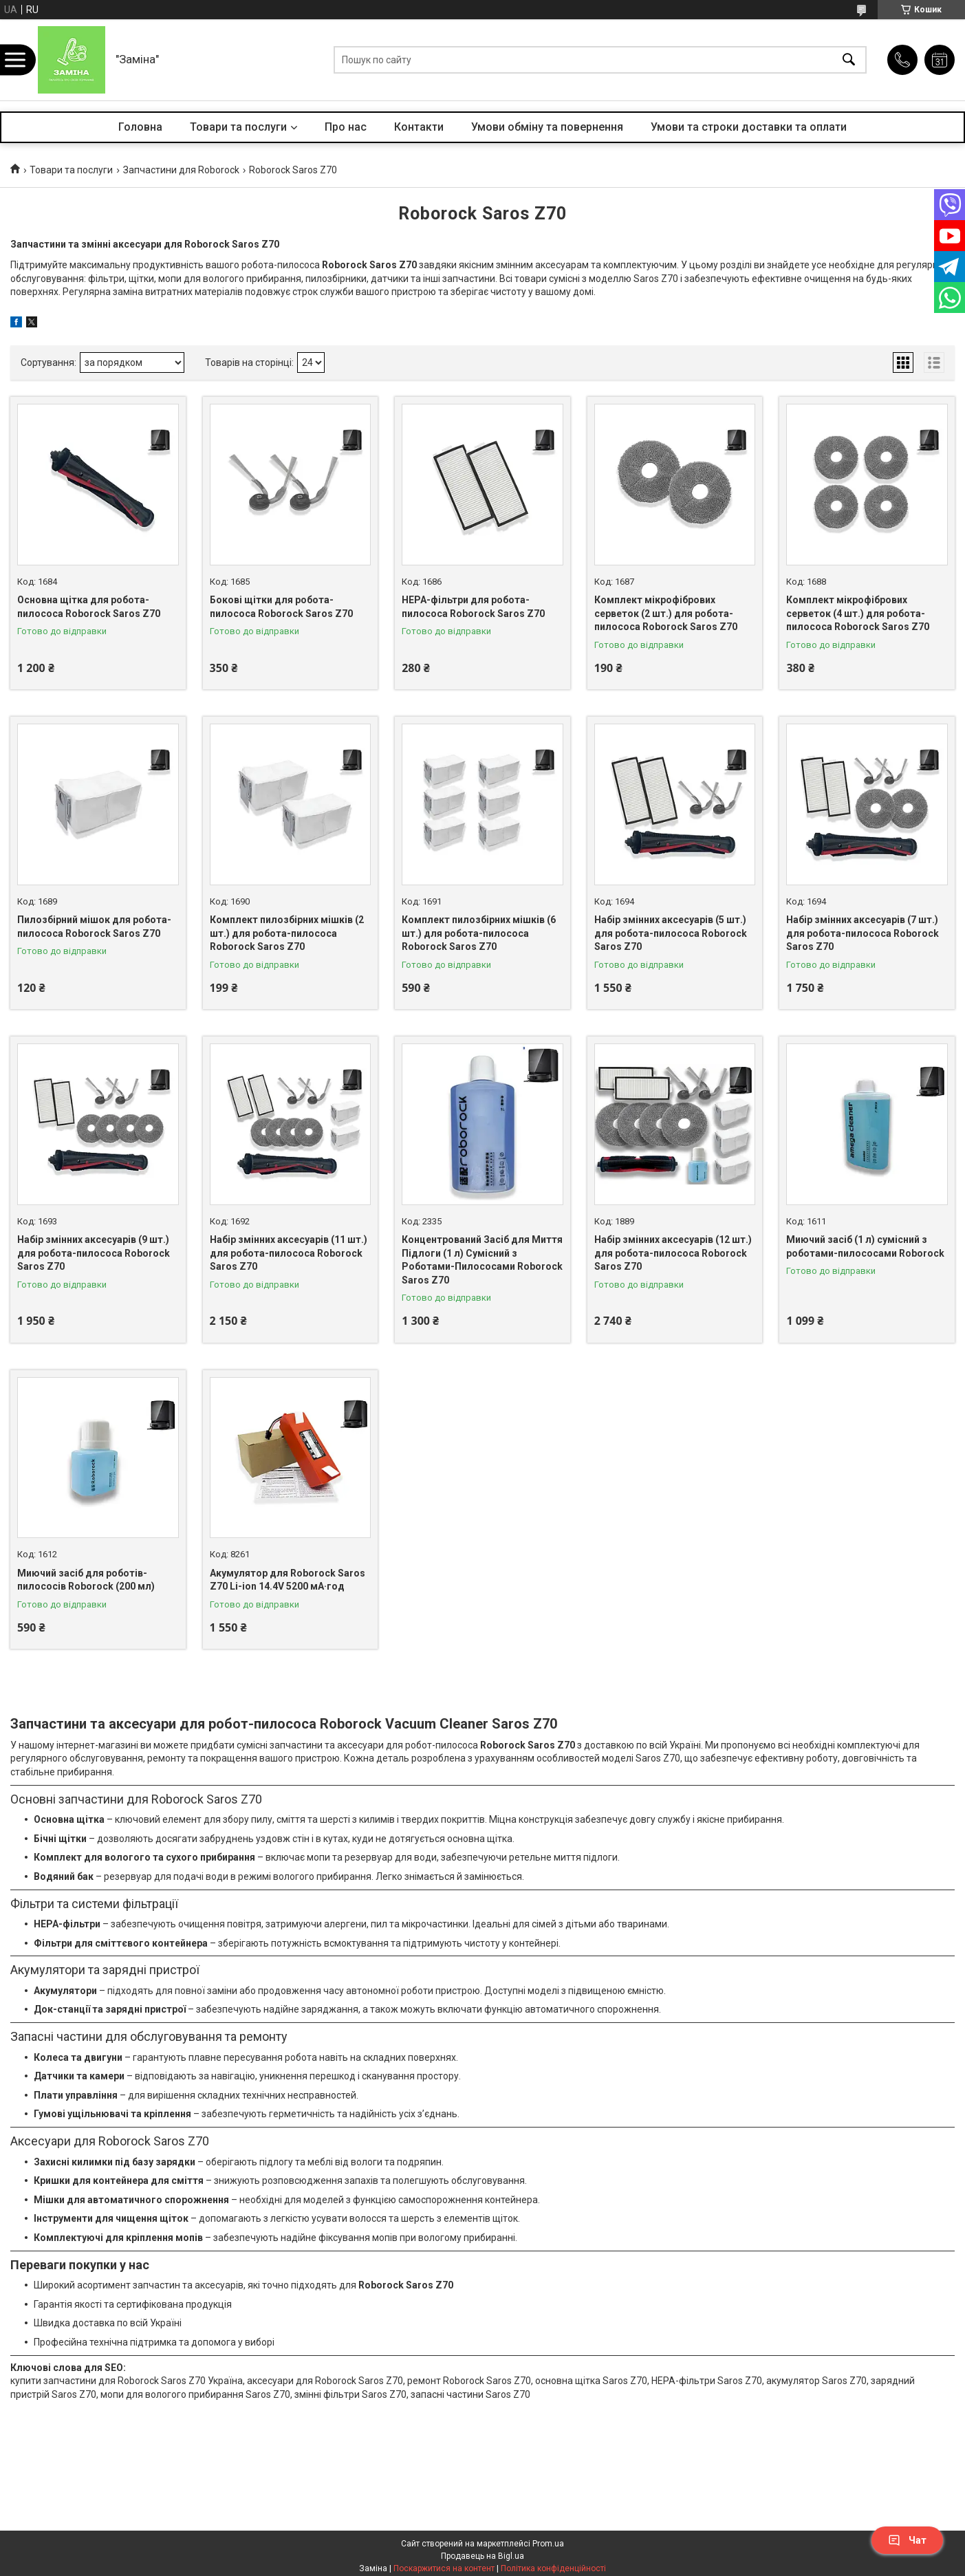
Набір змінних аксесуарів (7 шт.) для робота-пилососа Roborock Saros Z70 (862, 933)
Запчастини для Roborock (181, 169)
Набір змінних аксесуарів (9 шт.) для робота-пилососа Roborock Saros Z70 (93, 1253)
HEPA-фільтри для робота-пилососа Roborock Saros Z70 (473, 606)
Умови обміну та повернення (547, 126)
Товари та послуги (238, 126)
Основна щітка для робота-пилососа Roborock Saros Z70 (88, 606)
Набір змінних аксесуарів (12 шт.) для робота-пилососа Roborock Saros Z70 (673, 1253)
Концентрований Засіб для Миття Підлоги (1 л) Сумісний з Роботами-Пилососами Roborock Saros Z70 (482, 1260)
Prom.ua (548, 2543)
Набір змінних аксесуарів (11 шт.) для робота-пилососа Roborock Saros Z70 (288, 1253)
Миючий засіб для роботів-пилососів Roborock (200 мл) (86, 1580)
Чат (907, 2540)
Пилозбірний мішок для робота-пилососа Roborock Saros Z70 (94, 926)
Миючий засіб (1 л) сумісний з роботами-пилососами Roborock (865, 1246)
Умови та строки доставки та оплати (749, 126)
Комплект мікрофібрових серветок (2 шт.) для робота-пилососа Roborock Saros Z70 (665, 613)
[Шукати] (848, 60)
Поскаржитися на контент (444, 2568)
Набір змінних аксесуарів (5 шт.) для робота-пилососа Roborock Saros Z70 (670, 933)
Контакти (419, 126)
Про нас (346, 126)
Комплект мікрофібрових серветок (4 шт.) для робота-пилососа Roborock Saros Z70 (857, 613)
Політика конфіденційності (553, 2568)
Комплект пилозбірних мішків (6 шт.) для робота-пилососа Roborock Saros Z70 (479, 933)
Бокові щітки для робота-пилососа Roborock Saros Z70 (281, 606)
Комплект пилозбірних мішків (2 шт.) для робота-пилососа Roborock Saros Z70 (287, 933)
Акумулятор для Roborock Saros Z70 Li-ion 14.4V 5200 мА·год (287, 1580)
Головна (140, 126)
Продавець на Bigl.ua (482, 2556)
